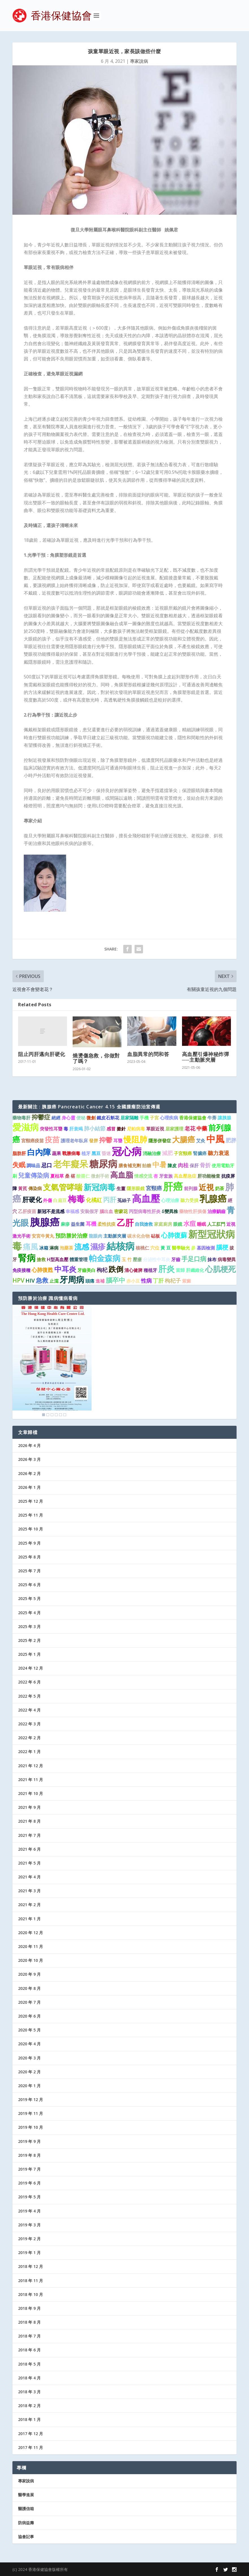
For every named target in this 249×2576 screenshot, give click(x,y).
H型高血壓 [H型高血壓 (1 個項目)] (57, 1259)
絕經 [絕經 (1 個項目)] (55, 1118)
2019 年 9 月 (29, 2141)
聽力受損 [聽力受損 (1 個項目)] (189, 1200)
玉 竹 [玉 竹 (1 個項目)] (127, 1259)
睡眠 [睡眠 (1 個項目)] (201, 1224)
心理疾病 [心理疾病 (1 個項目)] (169, 1118)
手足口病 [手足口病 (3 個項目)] (193, 1259)
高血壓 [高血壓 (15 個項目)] (146, 1198)
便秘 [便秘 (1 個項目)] (80, 1118)
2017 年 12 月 (30, 2433)
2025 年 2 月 (29, 1640)
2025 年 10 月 (30, 1529)
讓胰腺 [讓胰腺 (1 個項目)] (224, 1118)
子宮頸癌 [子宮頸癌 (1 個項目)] (183, 1153)
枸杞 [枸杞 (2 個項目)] (102, 1270)
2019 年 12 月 (30, 2099)
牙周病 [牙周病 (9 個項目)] (72, 1279)
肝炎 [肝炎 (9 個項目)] (166, 1268)
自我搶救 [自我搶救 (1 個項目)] (144, 1224)
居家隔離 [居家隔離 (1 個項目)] (129, 1118)
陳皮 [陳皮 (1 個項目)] (172, 1165)
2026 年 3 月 (29, 1459)
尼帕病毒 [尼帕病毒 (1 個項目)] (136, 1129)
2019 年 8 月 (29, 2155)
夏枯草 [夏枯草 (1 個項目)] (57, 1176)
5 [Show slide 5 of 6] (60, 1414)
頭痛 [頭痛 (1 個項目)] (89, 1281)
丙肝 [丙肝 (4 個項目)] (109, 1199)
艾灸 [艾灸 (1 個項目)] (200, 1141)
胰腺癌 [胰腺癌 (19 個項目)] (45, 1222)
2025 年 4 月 (29, 1612)
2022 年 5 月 (29, 1696)
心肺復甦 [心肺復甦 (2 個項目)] (42, 1270)
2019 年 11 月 (30, 2113)
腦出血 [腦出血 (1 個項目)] (106, 1211)
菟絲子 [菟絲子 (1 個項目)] (124, 1200)
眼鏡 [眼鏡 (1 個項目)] (177, 1224)
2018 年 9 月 (29, 2308)
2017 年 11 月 (30, 2447)
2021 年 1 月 (29, 1918)
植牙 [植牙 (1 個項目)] (85, 1153)
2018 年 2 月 (29, 2405)
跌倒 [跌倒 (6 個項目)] (116, 1269)
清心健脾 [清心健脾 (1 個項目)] (133, 1270)
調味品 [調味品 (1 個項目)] (33, 1165)
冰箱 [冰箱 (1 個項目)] (43, 1248)
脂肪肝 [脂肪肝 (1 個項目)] (19, 1153)
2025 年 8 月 (29, 1557)
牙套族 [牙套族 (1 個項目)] (166, 1176)
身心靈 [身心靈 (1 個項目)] (68, 1118)
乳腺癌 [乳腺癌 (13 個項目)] (213, 1198)
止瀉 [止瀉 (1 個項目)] (54, 1281)
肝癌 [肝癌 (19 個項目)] (173, 1186)
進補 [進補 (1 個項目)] (100, 1281)
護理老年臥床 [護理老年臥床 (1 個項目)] (74, 1141)
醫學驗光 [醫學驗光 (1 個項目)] (181, 1248)
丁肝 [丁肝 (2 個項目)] (158, 1280)
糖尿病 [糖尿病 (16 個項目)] (103, 1163)
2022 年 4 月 (29, 1710)
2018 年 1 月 (29, 2419)
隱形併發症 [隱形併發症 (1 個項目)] (159, 1141)
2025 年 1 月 (29, 1654)
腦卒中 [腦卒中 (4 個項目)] (115, 1280)
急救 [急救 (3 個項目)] (42, 1280)
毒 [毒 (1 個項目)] (66, 1129)
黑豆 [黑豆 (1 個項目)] (96, 1153)
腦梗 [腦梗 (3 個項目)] (222, 1247)
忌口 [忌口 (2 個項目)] (46, 1165)
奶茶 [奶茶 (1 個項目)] (219, 1188)
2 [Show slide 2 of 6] (47, 1414)
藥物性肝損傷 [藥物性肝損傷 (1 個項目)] (192, 1211)
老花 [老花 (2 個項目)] (190, 1128)
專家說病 (139, 61)
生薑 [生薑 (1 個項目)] (120, 1188)
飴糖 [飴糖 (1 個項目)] (146, 1165)
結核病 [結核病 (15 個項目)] (121, 1246)
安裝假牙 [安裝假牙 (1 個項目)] (89, 1211)
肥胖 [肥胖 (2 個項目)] (231, 1140)
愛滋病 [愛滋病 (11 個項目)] (25, 1127)
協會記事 (26, 2536)
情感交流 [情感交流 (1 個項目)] (143, 1176)
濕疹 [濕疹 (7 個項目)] (97, 1246)
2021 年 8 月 (29, 1821)
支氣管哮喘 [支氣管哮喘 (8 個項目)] (63, 1187)
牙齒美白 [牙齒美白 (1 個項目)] (86, 1270)
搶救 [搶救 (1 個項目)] (41, 1259)
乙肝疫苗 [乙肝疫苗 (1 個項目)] (27, 1211)
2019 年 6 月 (29, 2183)
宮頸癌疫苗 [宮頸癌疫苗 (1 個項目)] (32, 1141)
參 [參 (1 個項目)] (193, 1248)
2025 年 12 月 (30, 1501)
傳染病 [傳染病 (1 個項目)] (35, 1188)
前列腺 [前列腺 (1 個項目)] (191, 1188)
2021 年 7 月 (29, 1835)
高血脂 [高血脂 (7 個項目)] (121, 1174)
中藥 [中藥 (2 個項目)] (201, 1128)
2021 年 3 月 (29, 1890)
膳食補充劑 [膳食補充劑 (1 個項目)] (129, 1165)
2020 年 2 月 (29, 2071)
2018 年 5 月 (29, 2364)
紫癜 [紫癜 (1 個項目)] (186, 1281)
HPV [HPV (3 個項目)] (18, 1280)
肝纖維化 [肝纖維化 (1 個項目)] (195, 1270)
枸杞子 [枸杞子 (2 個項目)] (173, 1280)
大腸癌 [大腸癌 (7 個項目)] (183, 1139)
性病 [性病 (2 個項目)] (146, 1280)
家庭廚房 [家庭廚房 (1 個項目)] (163, 1224)
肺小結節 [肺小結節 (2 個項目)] (94, 1128)
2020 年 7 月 (29, 2002)
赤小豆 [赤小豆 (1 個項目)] (133, 1281)
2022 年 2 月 (29, 1737)
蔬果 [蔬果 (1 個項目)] (56, 1153)
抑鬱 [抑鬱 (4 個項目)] (105, 1139)
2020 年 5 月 (29, 2030)
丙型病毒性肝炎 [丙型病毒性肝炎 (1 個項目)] (145, 1211)
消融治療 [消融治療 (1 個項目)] (152, 1153)
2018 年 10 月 (30, 2294)
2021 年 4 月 (29, 1877)
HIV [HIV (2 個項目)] (30, 1280)
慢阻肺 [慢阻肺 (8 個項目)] (135, 1139)
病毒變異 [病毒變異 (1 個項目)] (227, 1259)
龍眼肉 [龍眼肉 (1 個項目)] (95, 1236)
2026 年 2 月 (29, 1473)
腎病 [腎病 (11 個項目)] (27, 1258)
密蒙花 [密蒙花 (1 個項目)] (121, 1211)
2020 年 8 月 (29, 1988)
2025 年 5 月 (29, 1598)
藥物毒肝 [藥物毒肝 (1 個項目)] (21, 1118)
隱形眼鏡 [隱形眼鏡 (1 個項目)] (136, 1188)
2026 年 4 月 (29, 1445)
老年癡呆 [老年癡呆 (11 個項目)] (70, 1164)
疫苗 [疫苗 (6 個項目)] (52, 1139)
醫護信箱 (26, 2508)
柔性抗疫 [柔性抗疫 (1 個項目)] (107, 1224)
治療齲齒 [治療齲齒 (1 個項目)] (216, 1211)
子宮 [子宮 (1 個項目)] (154, 1118)
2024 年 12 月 (30, 1668)
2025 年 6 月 (29, 1584)
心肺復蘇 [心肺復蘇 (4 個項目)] (174, 1235)
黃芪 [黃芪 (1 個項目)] (22, 1188)
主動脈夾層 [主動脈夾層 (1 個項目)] (114, 1236)
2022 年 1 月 (29, 1751)
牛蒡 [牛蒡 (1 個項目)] (211, 1118)
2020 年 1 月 (29, 2085)
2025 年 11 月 (30, 1515)
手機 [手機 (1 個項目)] (144, 1118)
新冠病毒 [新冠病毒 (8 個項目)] (99, 1187)
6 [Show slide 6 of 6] (64, 1414)
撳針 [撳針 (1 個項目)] (121, 1129)
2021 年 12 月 (30, 1765)
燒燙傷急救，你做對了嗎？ (96, 1058)
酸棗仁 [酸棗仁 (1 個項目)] (83, 1176)
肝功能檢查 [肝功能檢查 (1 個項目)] (209, 1176)
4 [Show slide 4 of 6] (56, 1414)
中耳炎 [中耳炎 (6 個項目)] (65, 1269)
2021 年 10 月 (30, 1793)
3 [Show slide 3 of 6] (52, 1414)
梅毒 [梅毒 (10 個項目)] (76, 1199)
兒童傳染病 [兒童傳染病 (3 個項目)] (33, 1175)
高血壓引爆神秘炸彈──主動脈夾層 (205, 1057)
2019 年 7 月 (29, 2169)
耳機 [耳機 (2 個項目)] (91, 1223)
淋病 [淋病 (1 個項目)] (54, 1248)
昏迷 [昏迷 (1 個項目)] (106, 1153)
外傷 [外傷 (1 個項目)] (47, 1200)
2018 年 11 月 (30, 2280)
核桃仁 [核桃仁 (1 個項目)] (142, 1248)
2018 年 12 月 (30, 2266)
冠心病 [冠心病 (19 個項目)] (127, 1151)
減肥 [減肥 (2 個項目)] (167, 1153)
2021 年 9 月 (29, 1807)
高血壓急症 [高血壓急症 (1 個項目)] (185, 1176)
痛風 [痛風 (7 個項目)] (30, 1246)
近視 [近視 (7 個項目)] (206, 1187)
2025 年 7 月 (29, 1570)
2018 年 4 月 (29, 2378)
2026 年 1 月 (29, 1487)
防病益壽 (26, 2522)
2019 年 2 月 (29, 2238)
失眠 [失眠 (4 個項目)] (18, 1164)
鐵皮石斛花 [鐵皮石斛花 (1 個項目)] (108, 1118)
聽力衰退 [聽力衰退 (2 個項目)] (218, 1153)
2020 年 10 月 (30, 1960)
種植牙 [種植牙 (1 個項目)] (150, 1270)
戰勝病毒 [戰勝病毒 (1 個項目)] (71, 1153)
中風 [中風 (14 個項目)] (215, 1138)
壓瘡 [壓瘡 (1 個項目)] (137, 1259)
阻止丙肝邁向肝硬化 (41, 1054)
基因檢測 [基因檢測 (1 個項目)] (206, 1248)
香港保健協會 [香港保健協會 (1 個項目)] (192, 1118)
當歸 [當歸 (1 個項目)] (180, 1270)
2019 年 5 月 (29, 2196)
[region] (52, 1362)
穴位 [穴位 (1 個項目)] (154, 1248)
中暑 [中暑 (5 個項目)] (159, 1164)
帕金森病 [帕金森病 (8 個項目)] (104, 1258)
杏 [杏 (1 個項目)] (155, 1176)
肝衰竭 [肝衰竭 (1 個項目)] (76, 1129)
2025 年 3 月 (29, 1626)
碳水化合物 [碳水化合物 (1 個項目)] (138, 1236)
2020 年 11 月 (30, 1946)
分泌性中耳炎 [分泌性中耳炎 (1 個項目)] (156, 1259)
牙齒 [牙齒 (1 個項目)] (175, 1259)
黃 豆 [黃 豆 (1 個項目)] (166, 1248)
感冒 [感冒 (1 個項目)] (111, 1129)
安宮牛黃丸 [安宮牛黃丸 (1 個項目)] (43, 1236)
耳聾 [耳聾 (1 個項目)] (117, 1141)
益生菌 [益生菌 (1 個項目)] (78, 1224)
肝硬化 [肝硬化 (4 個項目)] (32, 1199)
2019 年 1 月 (29, 2252)
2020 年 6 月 (29, 2016)
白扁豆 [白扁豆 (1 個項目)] (60, 1200)
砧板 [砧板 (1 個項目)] (155, 1236)
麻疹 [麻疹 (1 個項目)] (65, 1224)
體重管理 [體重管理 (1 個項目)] (79, 1259)
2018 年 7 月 (29, 2336)
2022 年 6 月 (29, 1682)
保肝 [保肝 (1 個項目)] (194, 1165)
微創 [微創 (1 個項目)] (91, 1118)
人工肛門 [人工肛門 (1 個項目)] (216, 1224)
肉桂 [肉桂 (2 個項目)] (183, 1165)
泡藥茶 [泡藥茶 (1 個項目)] (66, 1248)
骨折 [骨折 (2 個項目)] (205, 1165)
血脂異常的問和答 (148, 1054)
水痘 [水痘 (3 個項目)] (189, 1223)
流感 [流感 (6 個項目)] (81, 1247)
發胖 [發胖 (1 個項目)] (93, 1141)
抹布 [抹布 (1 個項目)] (211, 1259)
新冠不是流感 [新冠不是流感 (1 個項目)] (50, 1211)
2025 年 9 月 (29, 1543)
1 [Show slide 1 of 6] (43, 1414)
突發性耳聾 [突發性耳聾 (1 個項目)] (51, 1129)
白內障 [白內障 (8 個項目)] (39, 1152)
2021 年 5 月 (29, 1863)
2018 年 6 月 (29, 2350)
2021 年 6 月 (29, 1849)
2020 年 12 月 (30, 1932)
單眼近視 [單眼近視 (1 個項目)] (155, 1129)
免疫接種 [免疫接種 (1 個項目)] (21, 1270)
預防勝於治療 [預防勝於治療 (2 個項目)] (71, 1235)
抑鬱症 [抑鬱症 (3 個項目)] (41, 1117)
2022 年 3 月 (29, 1723)
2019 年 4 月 (29, 2211)
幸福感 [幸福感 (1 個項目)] (72, 1211)
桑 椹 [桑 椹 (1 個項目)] (70, 1176)
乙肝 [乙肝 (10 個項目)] (125, 1222)
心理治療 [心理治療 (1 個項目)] (170, 1200)
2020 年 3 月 (29, 2058)
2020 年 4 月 (29, 2043)
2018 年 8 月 (29, 2322)
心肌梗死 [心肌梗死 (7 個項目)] (220, 1269)
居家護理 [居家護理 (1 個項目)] (174, 1129)
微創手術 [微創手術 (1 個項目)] (100, 1176)
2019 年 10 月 (30, 2127)
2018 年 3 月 (29, 2391)
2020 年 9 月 (29, 1974)
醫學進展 (26, 2494)
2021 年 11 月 (30, 1779)
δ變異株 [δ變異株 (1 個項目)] (170, 1211)
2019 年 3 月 (29, 2224)
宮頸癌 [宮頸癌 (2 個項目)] (154, 1188)
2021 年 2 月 (29, 1904)
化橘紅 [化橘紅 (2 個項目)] (94, 1200)
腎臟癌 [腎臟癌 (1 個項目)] (200, 1153)
